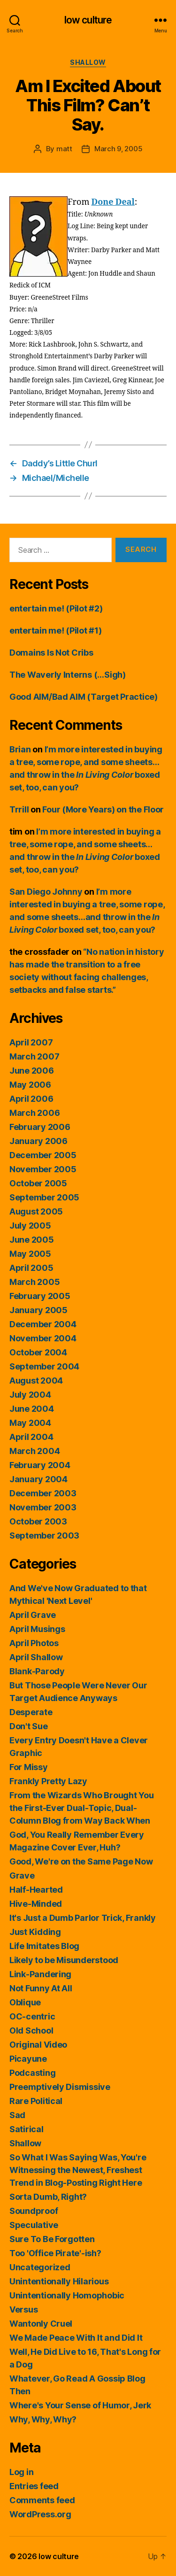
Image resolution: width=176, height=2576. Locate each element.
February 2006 (39, 1127)
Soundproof (33, 2211)
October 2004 (38, 1352)
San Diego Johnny (46, 892)
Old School (31, 2030)
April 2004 (31, 1437)
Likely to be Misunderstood (63, 1960)
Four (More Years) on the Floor (103, 809)
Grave (22, 1875)
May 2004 (30, 1423)
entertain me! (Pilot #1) (55, 630)
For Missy (28, 1767)
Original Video (38, 2045)
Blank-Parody (37, 1671)
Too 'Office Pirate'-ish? (55, 2253)
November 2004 (43, 1338)
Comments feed (42, 2500)
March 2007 (34, 1056)
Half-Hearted (36, 1890)
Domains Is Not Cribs (51, 653)
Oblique (25, 2002)
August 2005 (36, 1211)
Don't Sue (28, 1726)
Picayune (28, 2059)
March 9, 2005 (118, 148)
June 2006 (31, 1070)
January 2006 (38, 1141)
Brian (20, 749)
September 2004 (44, 1366)
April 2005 (31, 1268)
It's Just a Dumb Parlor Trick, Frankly (82, 1918)
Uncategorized (39, 2267)
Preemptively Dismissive (59, 2087)
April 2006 (31, 1099)
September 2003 (44, 1535)
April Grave (32, 1615)
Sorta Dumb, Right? (48, 2197)
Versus (23, 2309)
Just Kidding (35, 1932)
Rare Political (35, 2101)
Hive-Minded (35, 1904)
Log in (21, 2472)
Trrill (19, 809)
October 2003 (38, 1521)
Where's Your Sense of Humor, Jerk (80, 2405)
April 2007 (31, 1042)
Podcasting (32, 2073)
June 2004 (31, 1409)
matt (64, 148)
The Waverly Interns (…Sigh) (67, 675)
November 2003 (43, 1507)
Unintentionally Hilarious (58, 2281)
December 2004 (43, 1324)
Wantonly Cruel (40, 2323)
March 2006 (34, 1113)
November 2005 (43, 1169)
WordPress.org (40, 2514)
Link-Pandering (40, 1974)
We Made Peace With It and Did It (75, 2338)
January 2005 (38, 1310)
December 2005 (43, 1155)
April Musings (37, 1629)
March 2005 (34, 1282)
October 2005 (38, 1183)
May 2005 (30, 1254)
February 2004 (39, 1465)
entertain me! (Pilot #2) (56, 608)
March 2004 (34, 1451)
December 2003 (43, 1493)
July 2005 (30, 1225)
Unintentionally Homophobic (66, 2295)
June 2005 (31, 1240)
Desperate (31, 1712)
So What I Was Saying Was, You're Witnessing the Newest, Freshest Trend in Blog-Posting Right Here (77, 2170)
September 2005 (44, 1197)
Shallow (88, 62)
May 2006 (30, 1085)
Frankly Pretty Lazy (48, 1781)
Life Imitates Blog (44, 1946)
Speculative (33, 2225)
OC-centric (32, 2016)
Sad (17, 2115)
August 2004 (36, 1380)
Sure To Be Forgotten (52, 2239)
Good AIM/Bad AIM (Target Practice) (83, 697)
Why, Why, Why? (43, 2419)
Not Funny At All (40, 1988)
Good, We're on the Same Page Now (81, 1861)
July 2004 (30, 1395)
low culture (88, 20)
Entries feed (34, 2486)
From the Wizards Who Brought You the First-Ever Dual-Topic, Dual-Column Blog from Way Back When (81, 1808)
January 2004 (38, 1479)
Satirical (26, 2129)
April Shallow (36, 1657)
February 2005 (39, 1296)
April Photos (34, 1643)
